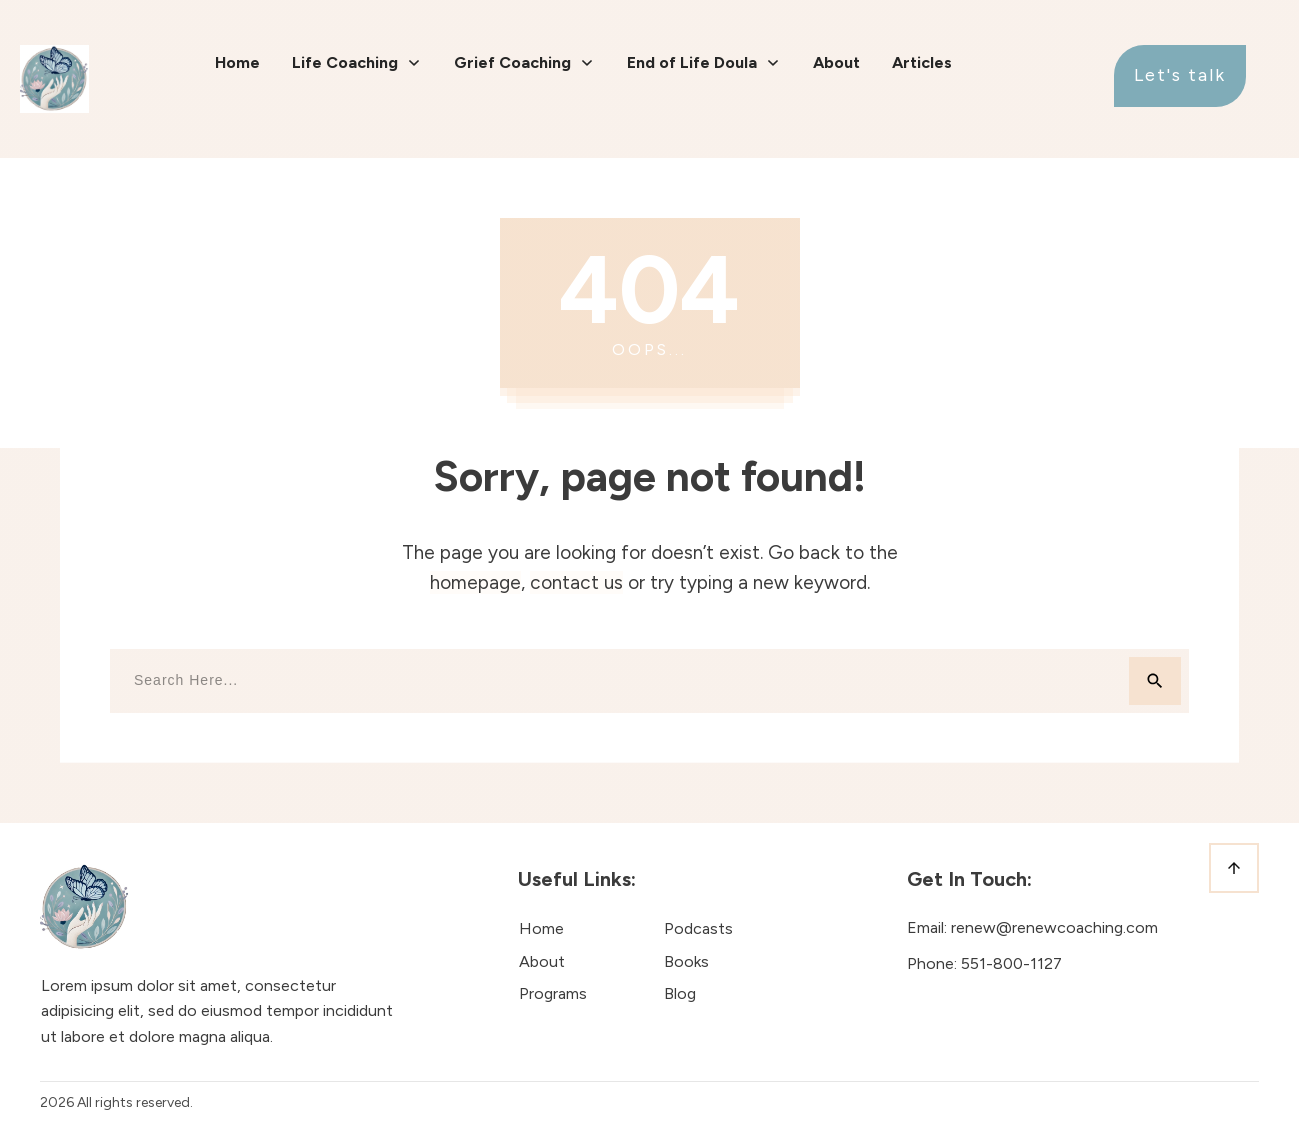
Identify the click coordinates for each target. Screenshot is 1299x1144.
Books (686, 961)
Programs (553, 993)
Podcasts (698, 928)
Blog (680, 993)
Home (541, 928)
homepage (475, 582)
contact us (576, 582)
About (542, 961)
